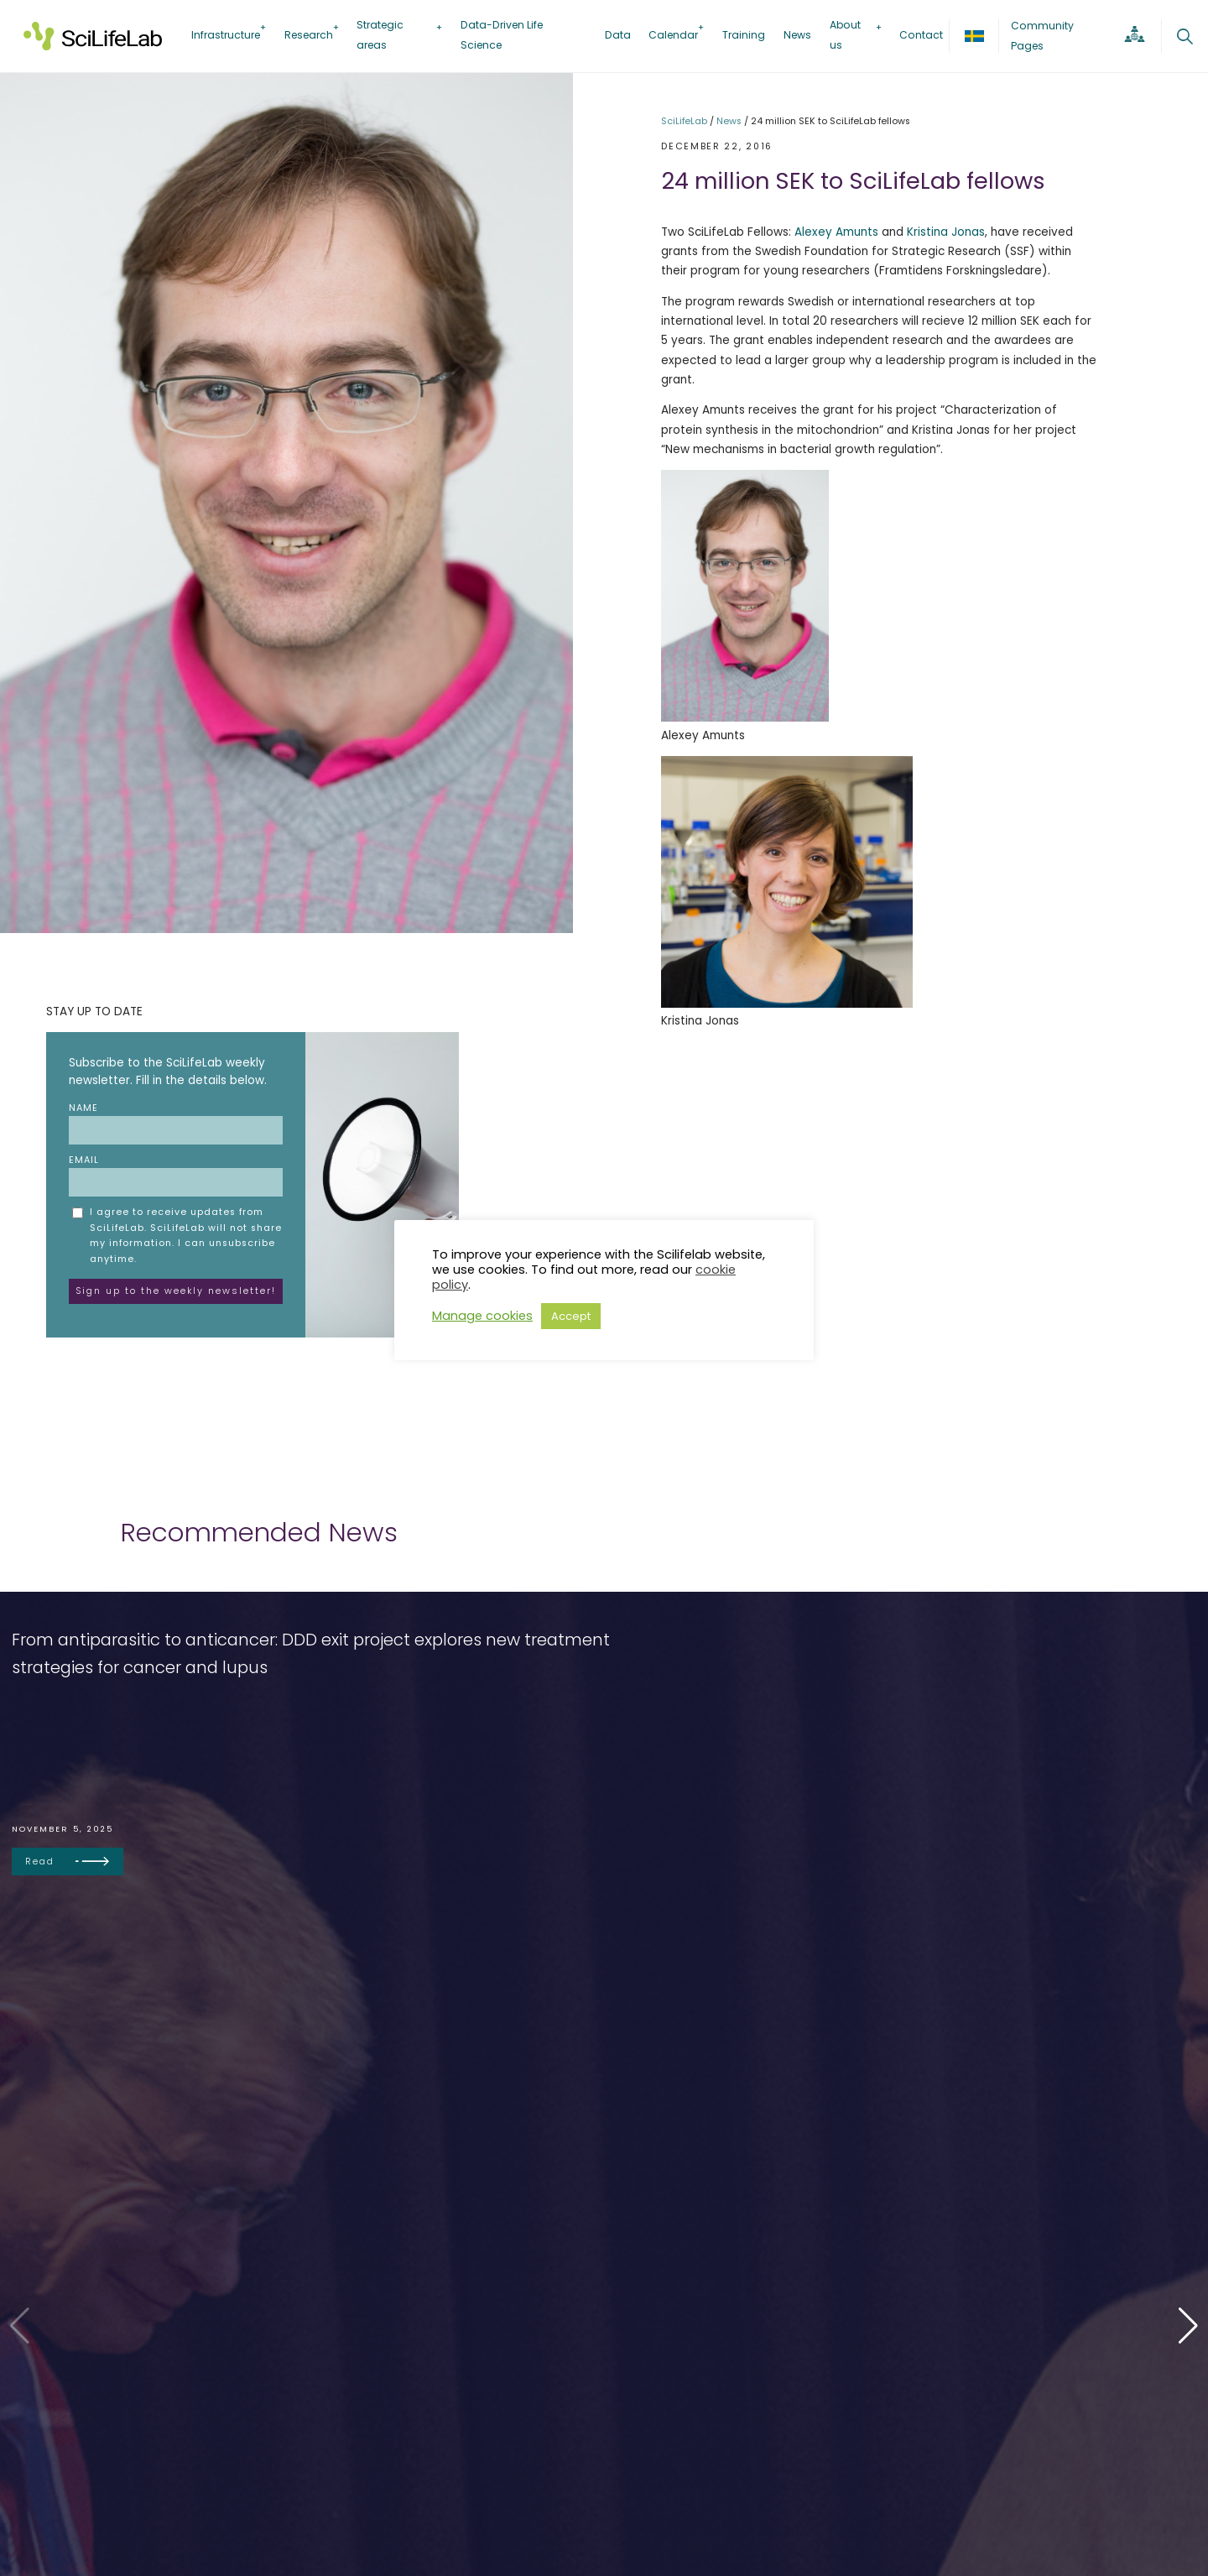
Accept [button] (571, 1316)
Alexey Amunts (836, 232)
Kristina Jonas (946, 232)
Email (176, 1175)
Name (176, 1123)
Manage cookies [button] (482, 1315)
